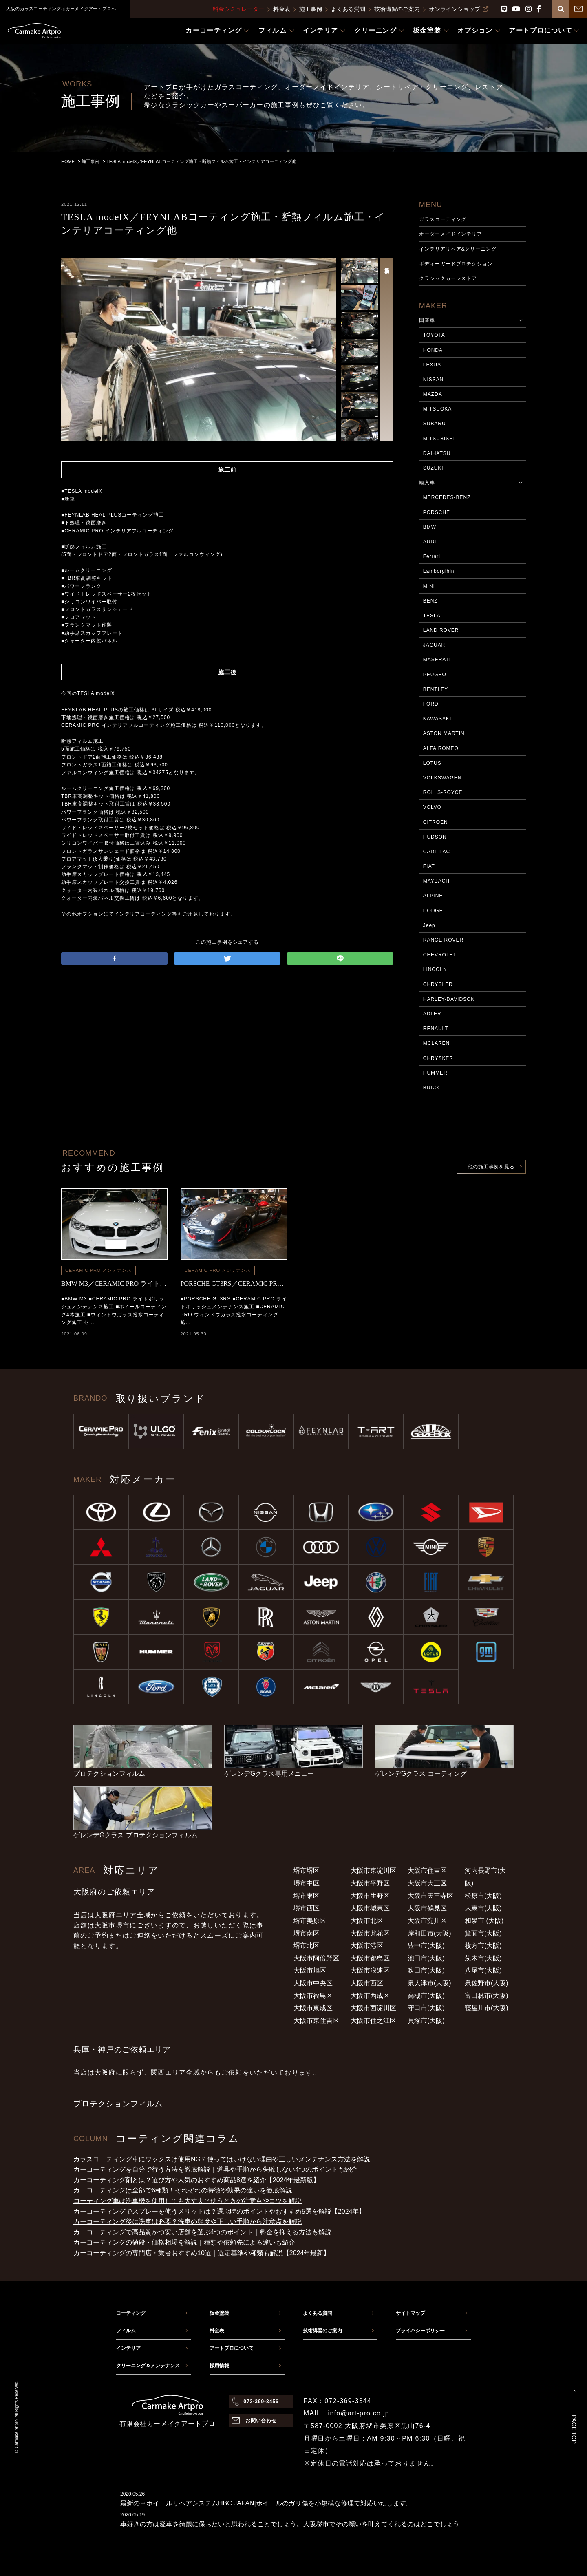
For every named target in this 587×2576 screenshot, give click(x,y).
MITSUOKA (437, 409)
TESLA (432, 615)
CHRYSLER (438, 984)
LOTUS (432, 763)
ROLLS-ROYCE (443, 792)
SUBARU (434, 423)
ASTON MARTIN (444, 733)
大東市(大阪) (483, 1908)
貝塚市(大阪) (426, 2020)
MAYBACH (436, 881)
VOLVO (432, 807)
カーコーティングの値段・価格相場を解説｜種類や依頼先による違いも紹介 (184, 2242)
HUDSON (435, 837)
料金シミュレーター (238, 9)
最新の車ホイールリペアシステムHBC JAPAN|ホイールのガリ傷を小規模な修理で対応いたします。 (266, 2503)
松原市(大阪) (483, 1895)
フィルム (126, 2330)
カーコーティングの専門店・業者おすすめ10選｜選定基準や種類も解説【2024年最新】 (201, 2252)
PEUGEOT (436, 675)
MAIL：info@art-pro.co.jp (346, 2413)
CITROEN (435, 822)
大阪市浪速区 (370, 1970)
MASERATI (437, 659)
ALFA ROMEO (441, 748)
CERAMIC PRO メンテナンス (98, 1270)
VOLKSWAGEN (442, 778)
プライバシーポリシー (420, 2330)
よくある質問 (348, 9)
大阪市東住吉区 (316, 2020)
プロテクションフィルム (118, 2103)
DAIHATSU (436, 453)
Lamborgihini (439, 571)
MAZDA (432, 394)
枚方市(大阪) (483, 1945)
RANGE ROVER (443, 940)
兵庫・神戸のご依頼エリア (122, 2049)
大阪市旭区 (310, 1970)
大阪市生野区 (370, 1895)
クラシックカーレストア (448, 278)
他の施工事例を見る (491, 1167)
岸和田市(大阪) (429, 1933)
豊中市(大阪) (426, 1945)
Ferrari (431, 556)
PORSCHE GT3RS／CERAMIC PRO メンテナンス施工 (234, 1283)
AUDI (430, 542)
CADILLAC (436, 851)
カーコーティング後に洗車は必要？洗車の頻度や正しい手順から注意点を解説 (187, 2221)
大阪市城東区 (370, 1908)
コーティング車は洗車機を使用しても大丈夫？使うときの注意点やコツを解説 (187, 2200)
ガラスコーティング (443, 219)
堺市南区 (307, 1933)
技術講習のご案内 (397, 9)
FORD (431, 704)
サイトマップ (410, 2313)
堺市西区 (307, 1908)
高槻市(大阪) (426, 1995)
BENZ (430, 601)
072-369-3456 (260, 2401)
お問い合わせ (261, 2421)
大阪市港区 (367, 1945)
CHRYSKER (438, 1058)
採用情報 (219, 2366)
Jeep (429, 925)
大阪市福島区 (313, 1995)
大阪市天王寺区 (430, 1895)
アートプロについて (232, 2348)
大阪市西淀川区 (373, 2007)
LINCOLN (435, 969)
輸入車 (427, 483)
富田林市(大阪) (486, 1995)
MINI (429, 586)
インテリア (128, 2348)
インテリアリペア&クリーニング (458, 249)
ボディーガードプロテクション (456, 264)
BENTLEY (435, 689)
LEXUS (432, 365)
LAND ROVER (441, 630)
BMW (429, 527)
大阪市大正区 (427, 1883)
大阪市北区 (367, 1920)
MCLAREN (436, 1043)
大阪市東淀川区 (373, 1870)
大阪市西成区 (370, 1995)
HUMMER (435, 1073)
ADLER (432, 1014)
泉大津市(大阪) (429, 1983)
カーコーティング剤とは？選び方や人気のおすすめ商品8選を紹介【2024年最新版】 (196, 2179)
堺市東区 (307, 1895)
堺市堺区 (307, 1870)
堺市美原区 (310, 1920)
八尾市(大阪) (483, 1970)
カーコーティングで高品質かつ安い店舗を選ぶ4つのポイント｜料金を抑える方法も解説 (202, 2232)
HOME (68, 161)
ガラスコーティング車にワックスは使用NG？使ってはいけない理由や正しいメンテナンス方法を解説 (221, 2159)
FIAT (429, 866)
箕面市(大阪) (483, 1933)
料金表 (281, 9)
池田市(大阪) (426, 1958)
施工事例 (310, 9)
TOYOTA (434, 335)
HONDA (433, 350)
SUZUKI (433, 468)
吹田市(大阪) (426, 1970)
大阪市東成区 (313, 2007)
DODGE (433, 911)
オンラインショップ (458, 9)
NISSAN (433, 379)
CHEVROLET (440, 955)
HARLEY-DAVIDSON (449, 999)
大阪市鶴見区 (427, 1908)
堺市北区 (307, 1945)
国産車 (427, 320)
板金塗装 (219, 2313)
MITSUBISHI (439, 438)
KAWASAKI (437, 719)
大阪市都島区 (370, 1958)
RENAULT (435, 1028)
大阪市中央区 (313, 1983)
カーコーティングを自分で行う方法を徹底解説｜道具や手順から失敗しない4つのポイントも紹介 (215, 2169)
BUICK (431, 1087)
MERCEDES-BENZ (447, 497)
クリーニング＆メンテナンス (148, 2366)
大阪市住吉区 (427, 1870)
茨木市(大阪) (483, 1958)
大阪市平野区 (370, 1883)
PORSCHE (436, 512)
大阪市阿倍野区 (316, 1958)
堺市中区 (307, 1883)
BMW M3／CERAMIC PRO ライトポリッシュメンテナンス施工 (114, 1283)
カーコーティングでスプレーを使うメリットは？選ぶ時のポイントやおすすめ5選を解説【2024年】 (219, 2211)
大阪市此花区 (370, 1933)
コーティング (131, 2313)
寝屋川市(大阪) (486, 2007)
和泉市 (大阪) (484, 1920)
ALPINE (433, 895)
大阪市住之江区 (373, 2020)
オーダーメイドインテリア (451, 234)
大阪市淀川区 (427, 1920)
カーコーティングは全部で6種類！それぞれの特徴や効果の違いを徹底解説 (182, 2190)
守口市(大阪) (426, 2007)
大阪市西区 (367, 1983)
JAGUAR (434, 645)
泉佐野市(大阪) (486, 1983)
